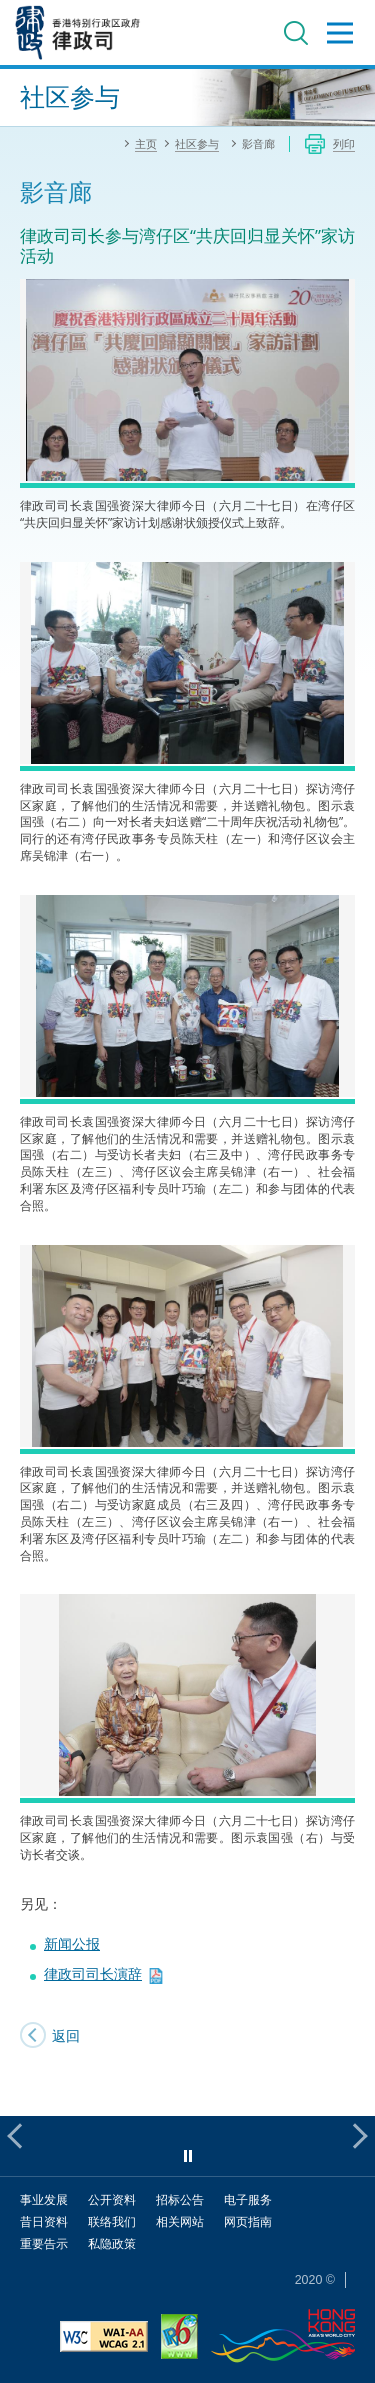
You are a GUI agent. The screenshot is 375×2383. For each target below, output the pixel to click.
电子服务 (248, 2199)
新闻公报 (72, 1943)
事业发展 (44, 2199)
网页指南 (248, 2221)
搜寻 (296, 33)
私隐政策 (112, 2243)
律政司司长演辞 (93, 1973)
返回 (66, 2035)
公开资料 (112, 2199)
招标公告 (180, 2199)
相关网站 (180, 2221)
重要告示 (44, 2243)
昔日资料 (44, 2221)
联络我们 (112, 2221)
